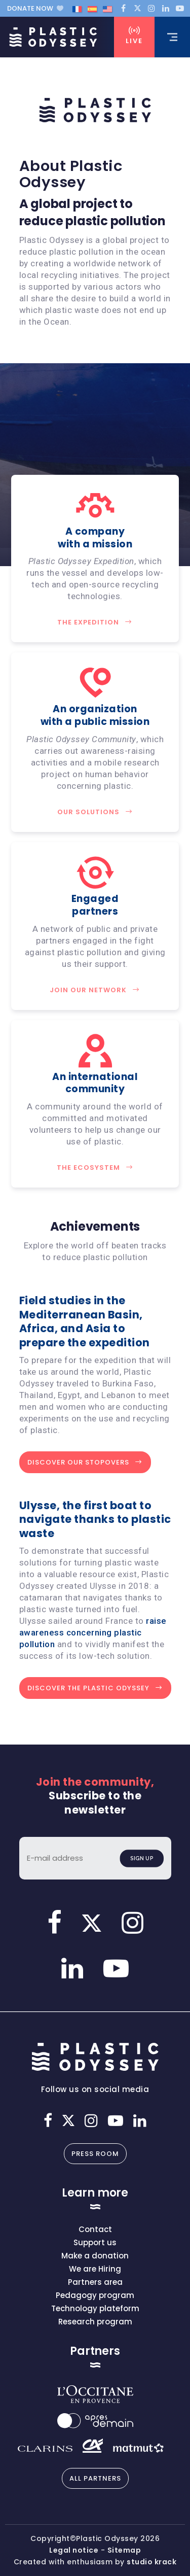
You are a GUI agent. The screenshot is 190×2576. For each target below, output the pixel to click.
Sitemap (124, 2550)
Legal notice (73, 2550)
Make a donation (95, 2255)
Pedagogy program (95, 2295)
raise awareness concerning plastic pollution (93, 1632)
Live (134, 36)
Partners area (95, 2282)
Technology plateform (95, 2308)
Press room (95, 2154)
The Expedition (95, 622)
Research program (95, 2321)
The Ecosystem (95, 1167)
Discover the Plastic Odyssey (95, 1688)
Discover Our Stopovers (85, 1462)
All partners (95, 2478)
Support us (95, 2242)
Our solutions (95, 812)
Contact (95, 2229)
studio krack (151, 2562)
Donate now (35, 8)
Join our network (95, 990)
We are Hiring (95, 2269)
